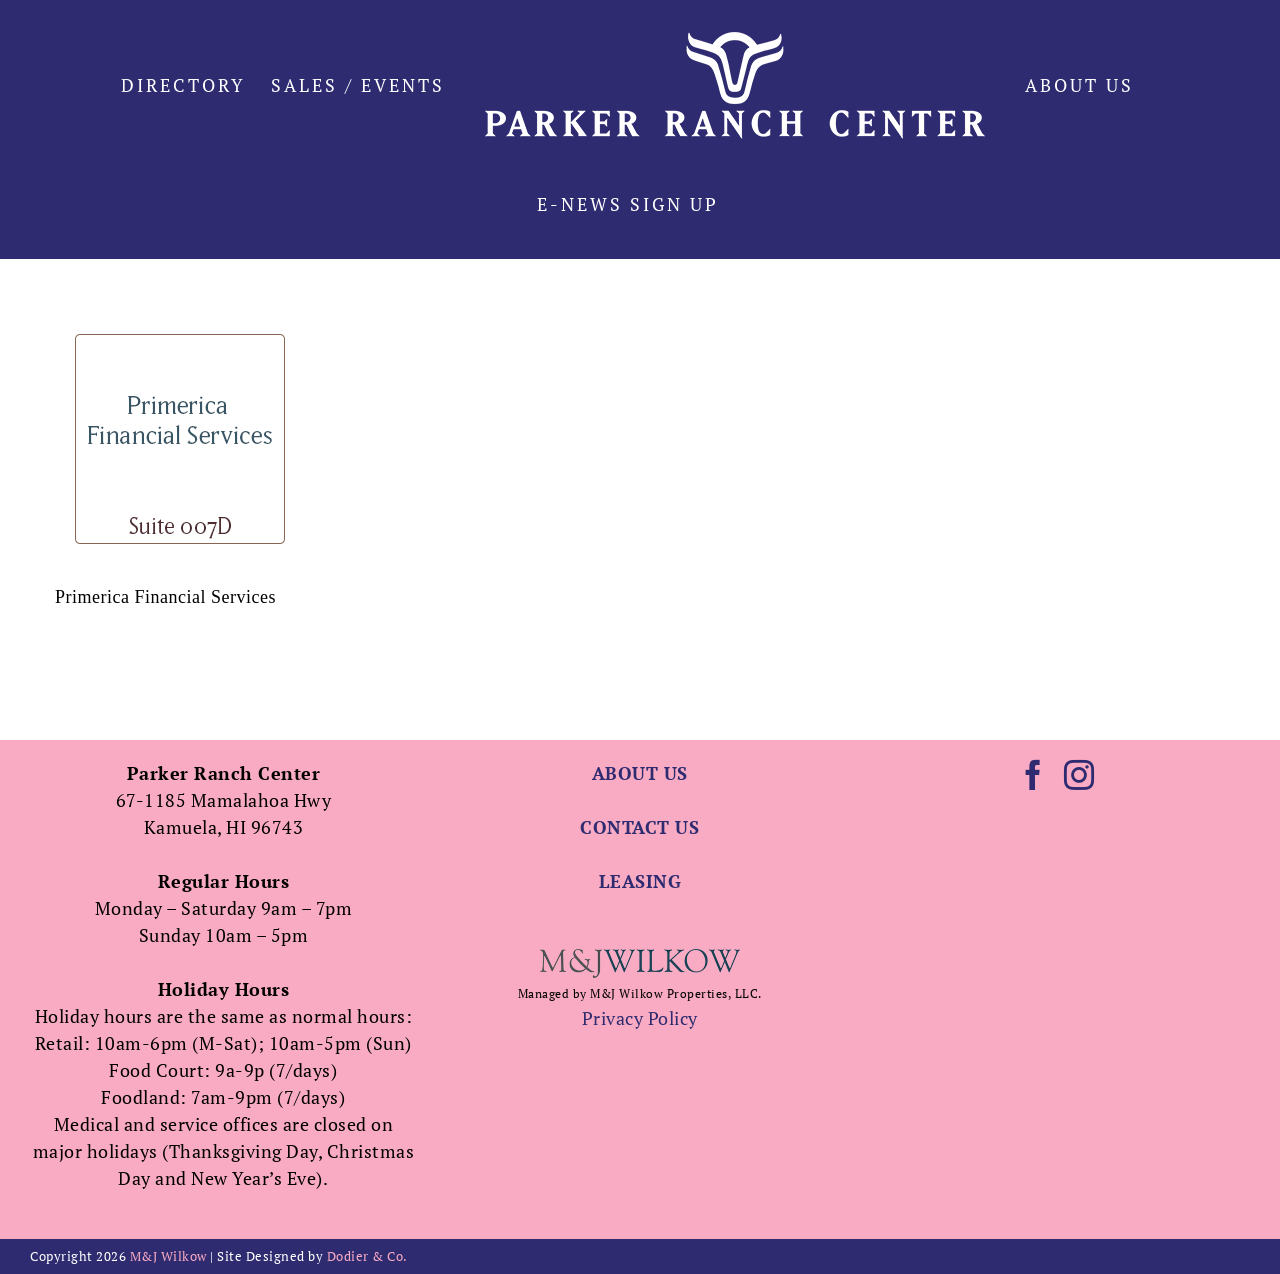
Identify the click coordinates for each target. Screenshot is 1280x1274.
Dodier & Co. (367, 1256)
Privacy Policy (640, 1018)
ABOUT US (640, 773)
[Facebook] (1033, 775)
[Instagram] (1079, 775)
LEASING (640, 881)
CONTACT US (639, 827)
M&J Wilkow (168, 1256)
